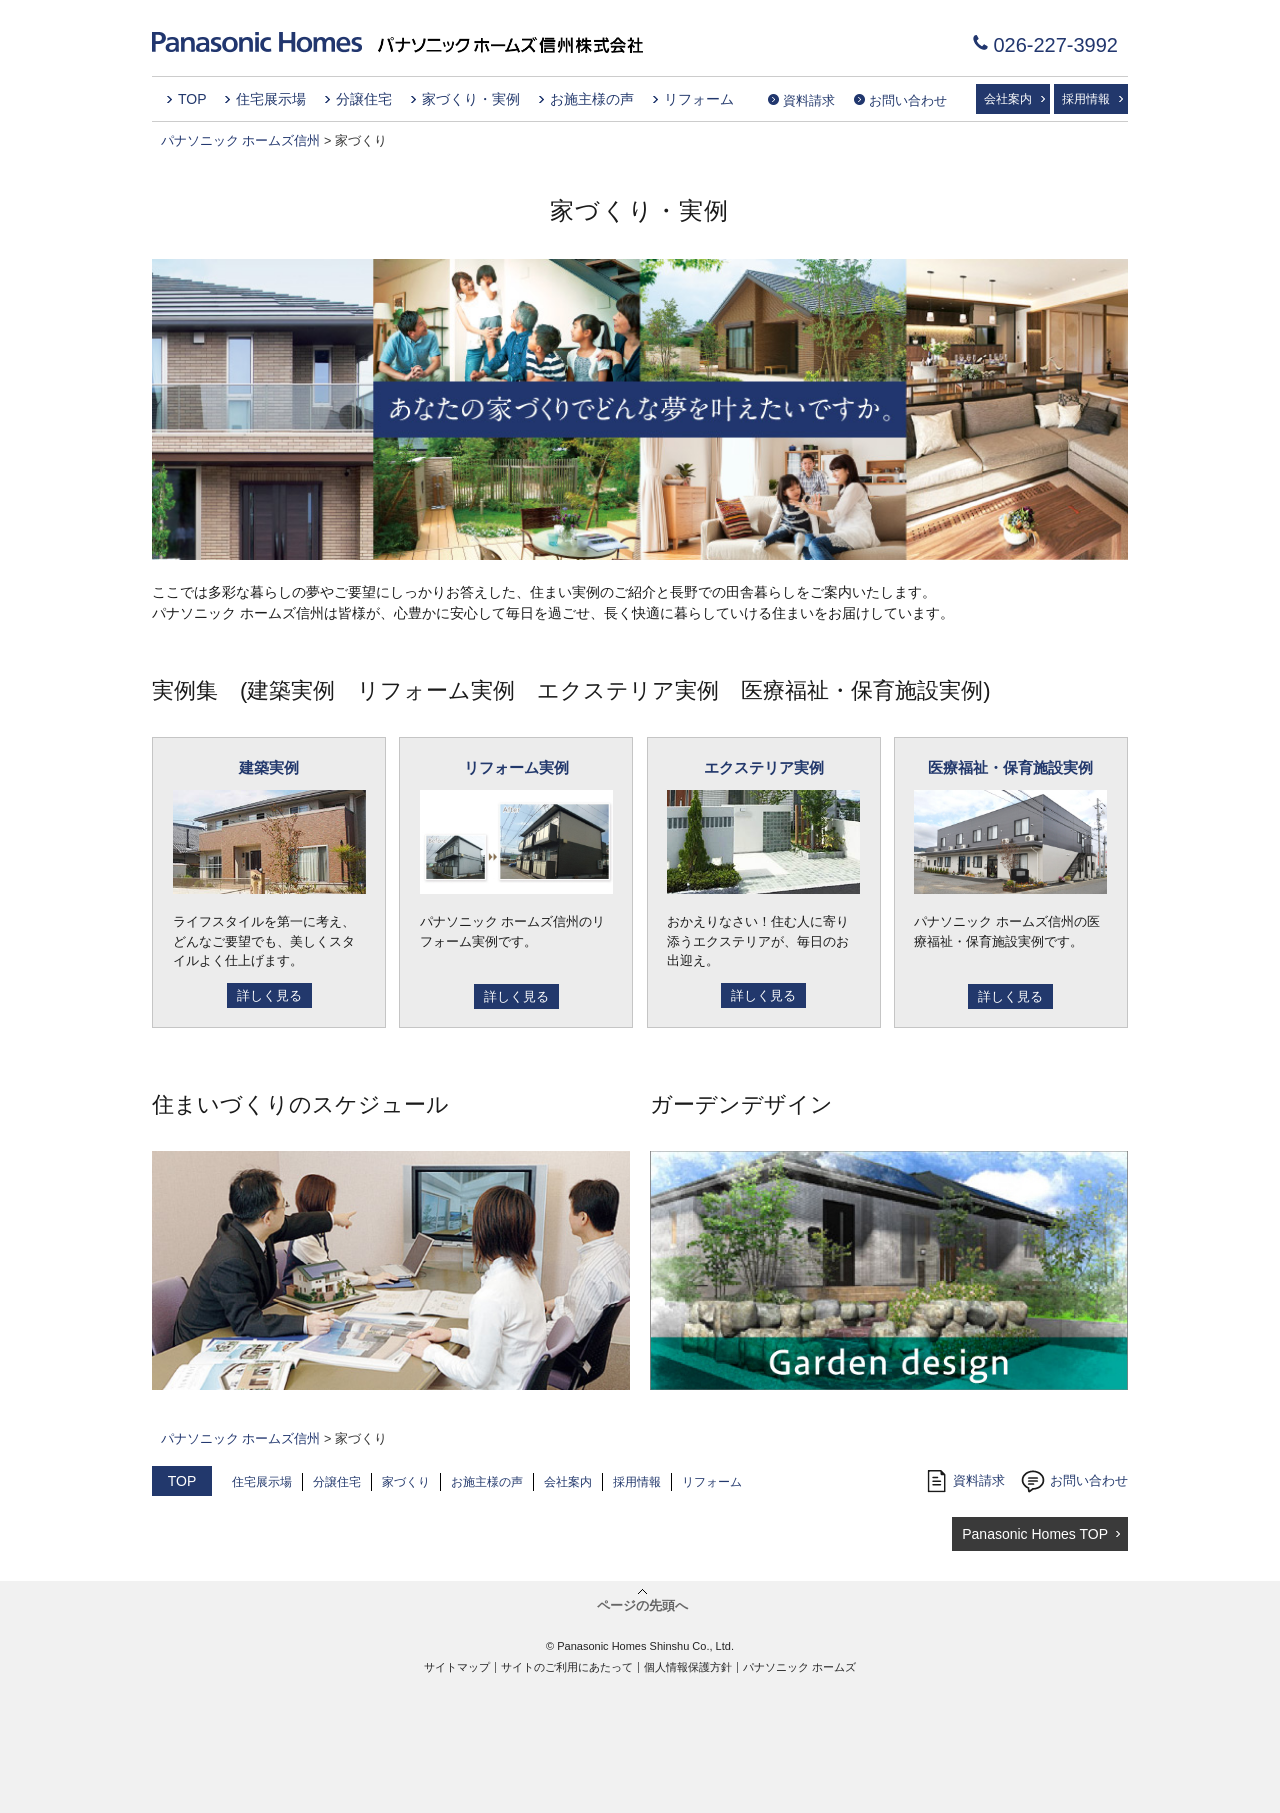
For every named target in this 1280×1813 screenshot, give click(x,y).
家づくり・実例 (471, 99)
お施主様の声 (592, 99)
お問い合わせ (908, 100)
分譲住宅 (364, 99)
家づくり (406, 1482)
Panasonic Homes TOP (1035, 1534)
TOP (192, 99)
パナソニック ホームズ (799, 1667)
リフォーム (699, 99)
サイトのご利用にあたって (567, 1667)
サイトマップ (457, 1667)
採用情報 (1086, 99)
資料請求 (809, 100)
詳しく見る (269, 995)
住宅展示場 (271, 99)
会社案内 (1008, 99)
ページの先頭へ (642, 1605)
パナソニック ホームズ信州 (241, 141)
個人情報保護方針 (688, 1667)
